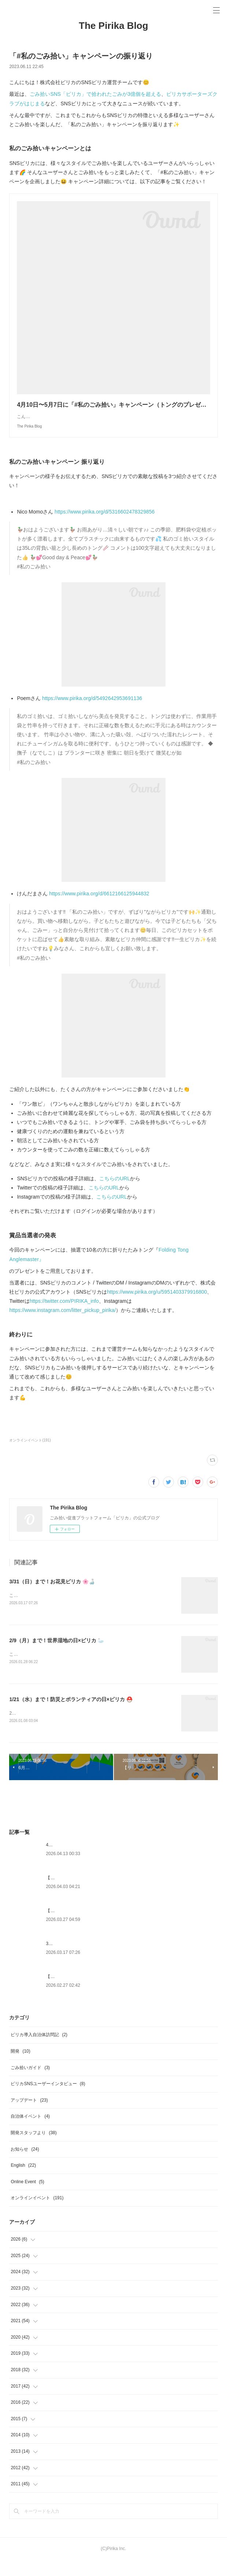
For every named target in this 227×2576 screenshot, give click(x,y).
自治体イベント (30, 2132)
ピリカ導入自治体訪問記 (39, 2051)
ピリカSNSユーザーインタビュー (48, 2099)
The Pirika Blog (113, 25)
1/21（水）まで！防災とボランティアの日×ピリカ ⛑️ (70, 1715)
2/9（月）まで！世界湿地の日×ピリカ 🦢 (56, 1655)
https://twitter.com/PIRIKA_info (64, 1316)
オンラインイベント (37, 2214)
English (23, 2181)
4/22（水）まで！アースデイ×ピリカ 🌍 (85, 1861)
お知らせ (25, 2165)
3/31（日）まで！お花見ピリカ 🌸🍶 (51, 1596)
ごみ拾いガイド (30, 2083)
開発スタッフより (33, 2148)
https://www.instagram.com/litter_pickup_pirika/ (62, 1325)
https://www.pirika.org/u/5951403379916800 (157, 1306)
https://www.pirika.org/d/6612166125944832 (99, 908)
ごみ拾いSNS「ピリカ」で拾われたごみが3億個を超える (95, 94)
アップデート (29, 2116)
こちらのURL (114, 1193)
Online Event (27, 2197)
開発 (20, 2067)
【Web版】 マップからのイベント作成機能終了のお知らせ (103, 1926)
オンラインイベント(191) (30, 1455)
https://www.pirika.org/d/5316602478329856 (105, 526)
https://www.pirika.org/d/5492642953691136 (92, 713)
